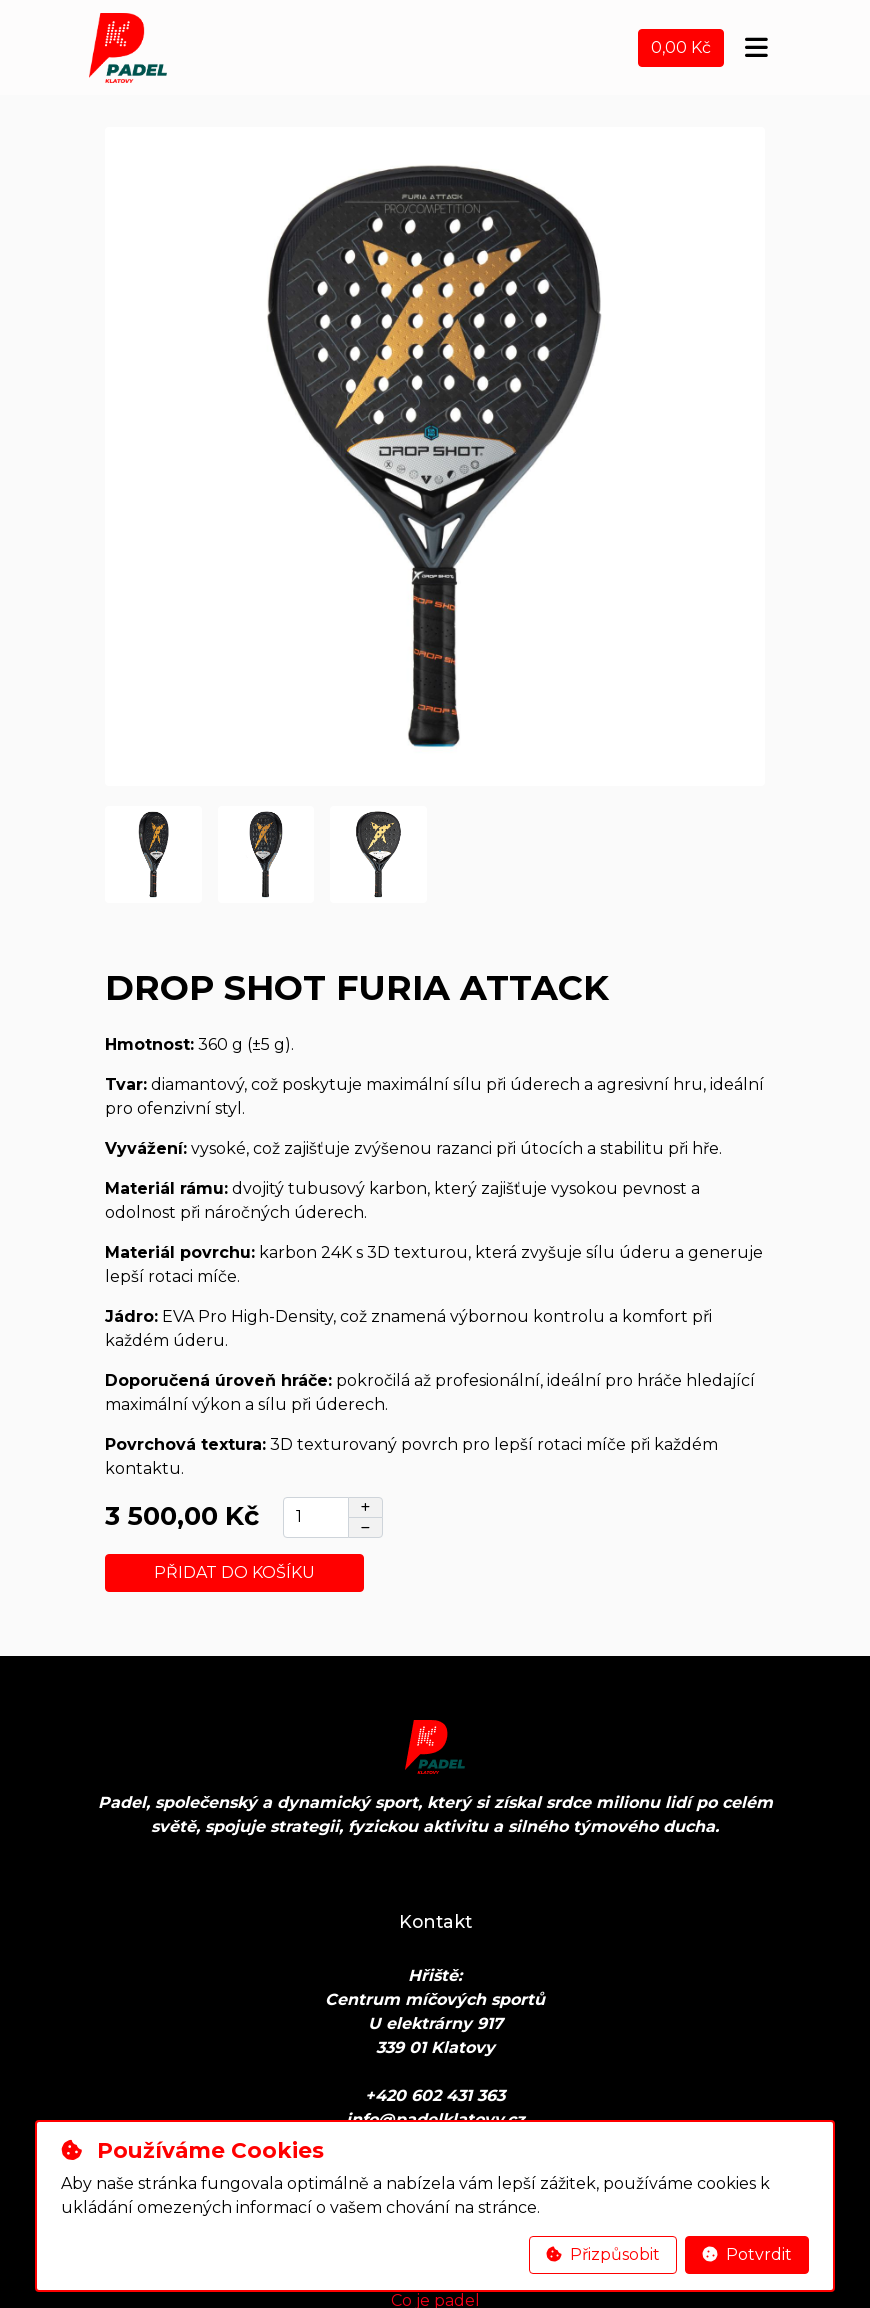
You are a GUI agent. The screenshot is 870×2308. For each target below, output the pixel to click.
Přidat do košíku (234, 1572)
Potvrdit (747, 2254)
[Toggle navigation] (756, 48)
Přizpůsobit (603, 2254)
